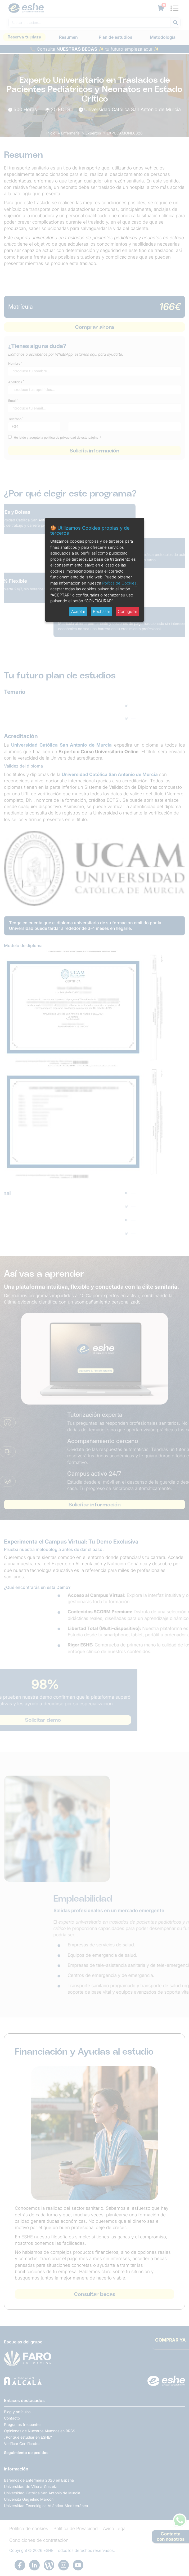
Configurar (127, 611)
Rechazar (101, 611)
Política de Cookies (119, 583)
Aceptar (78, 611)
